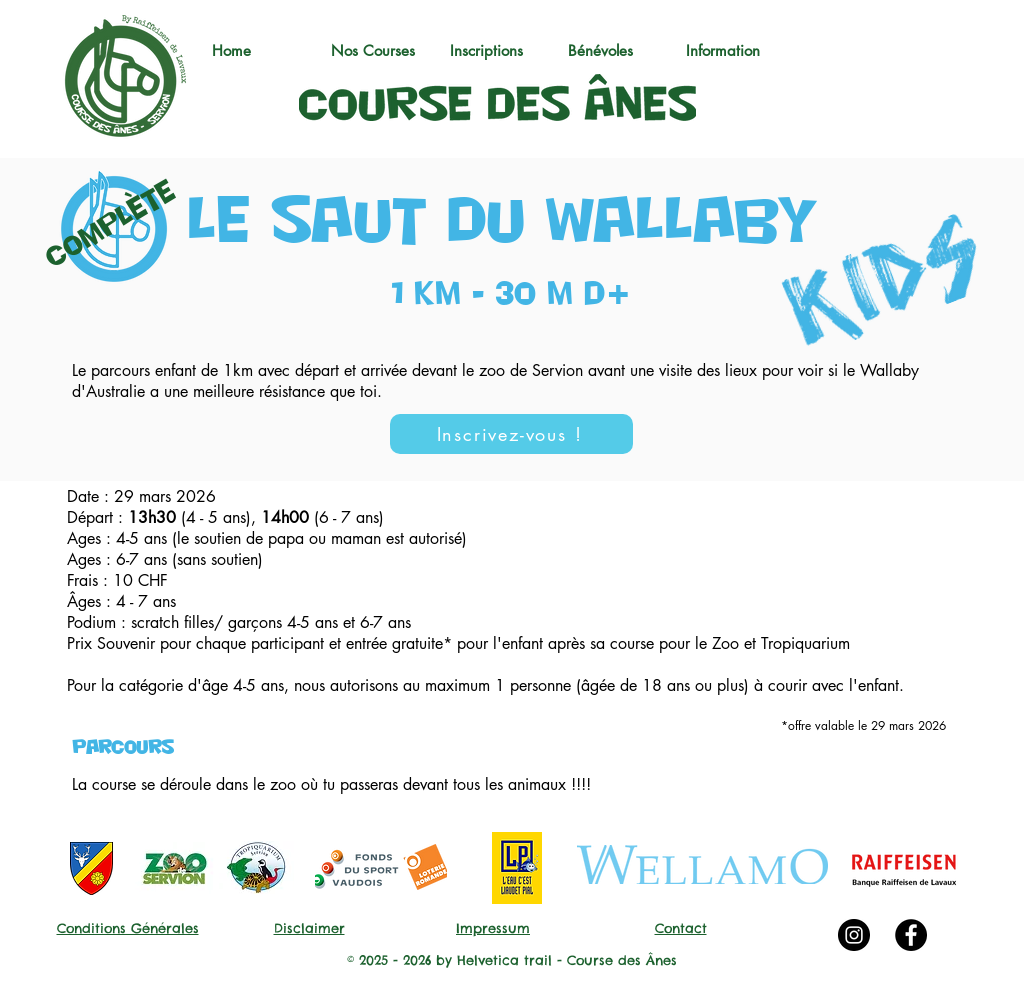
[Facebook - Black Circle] (911, 935)
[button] (380, 50)
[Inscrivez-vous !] (511, 434)
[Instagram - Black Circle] (854, 935)
